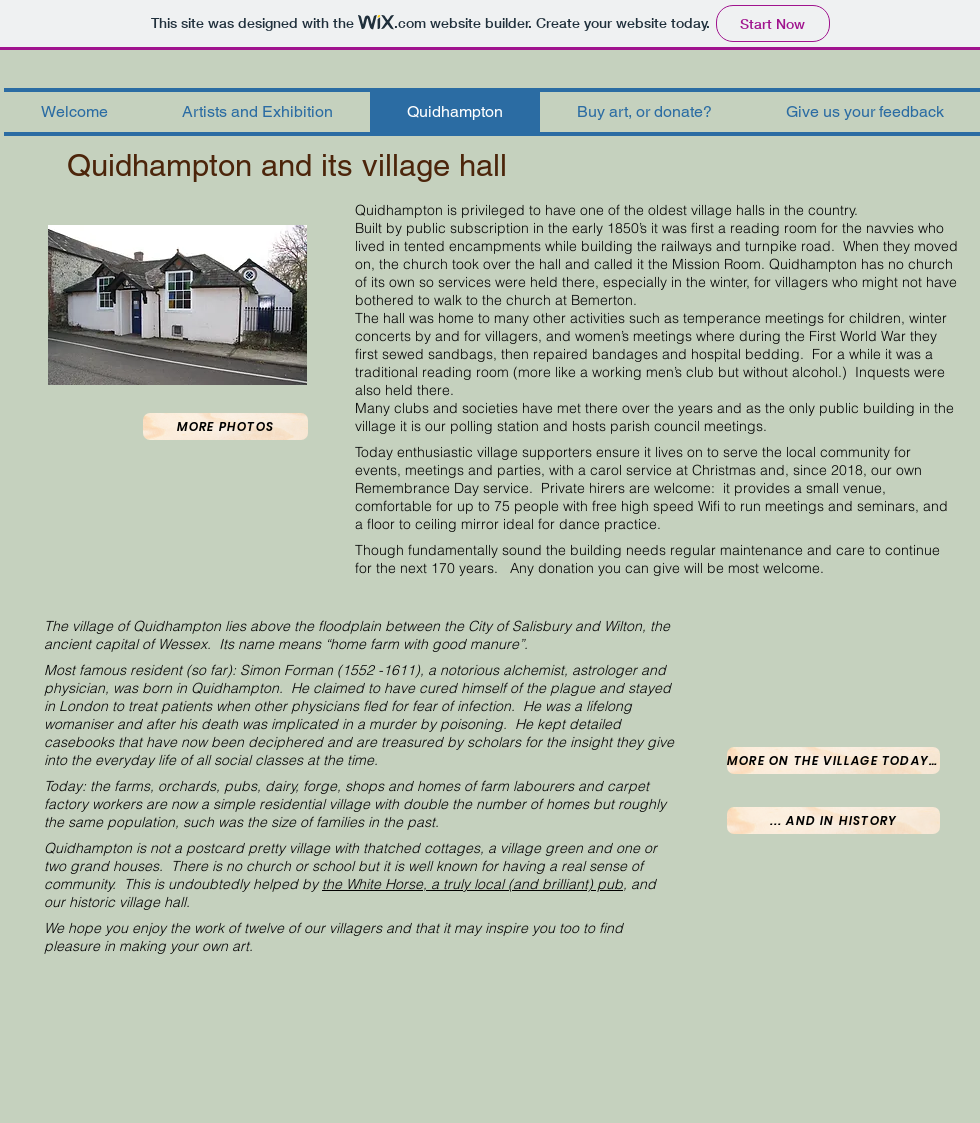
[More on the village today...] (833, 760)
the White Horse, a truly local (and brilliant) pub (472, 884)
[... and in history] (833, 820)
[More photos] (225, 426)
